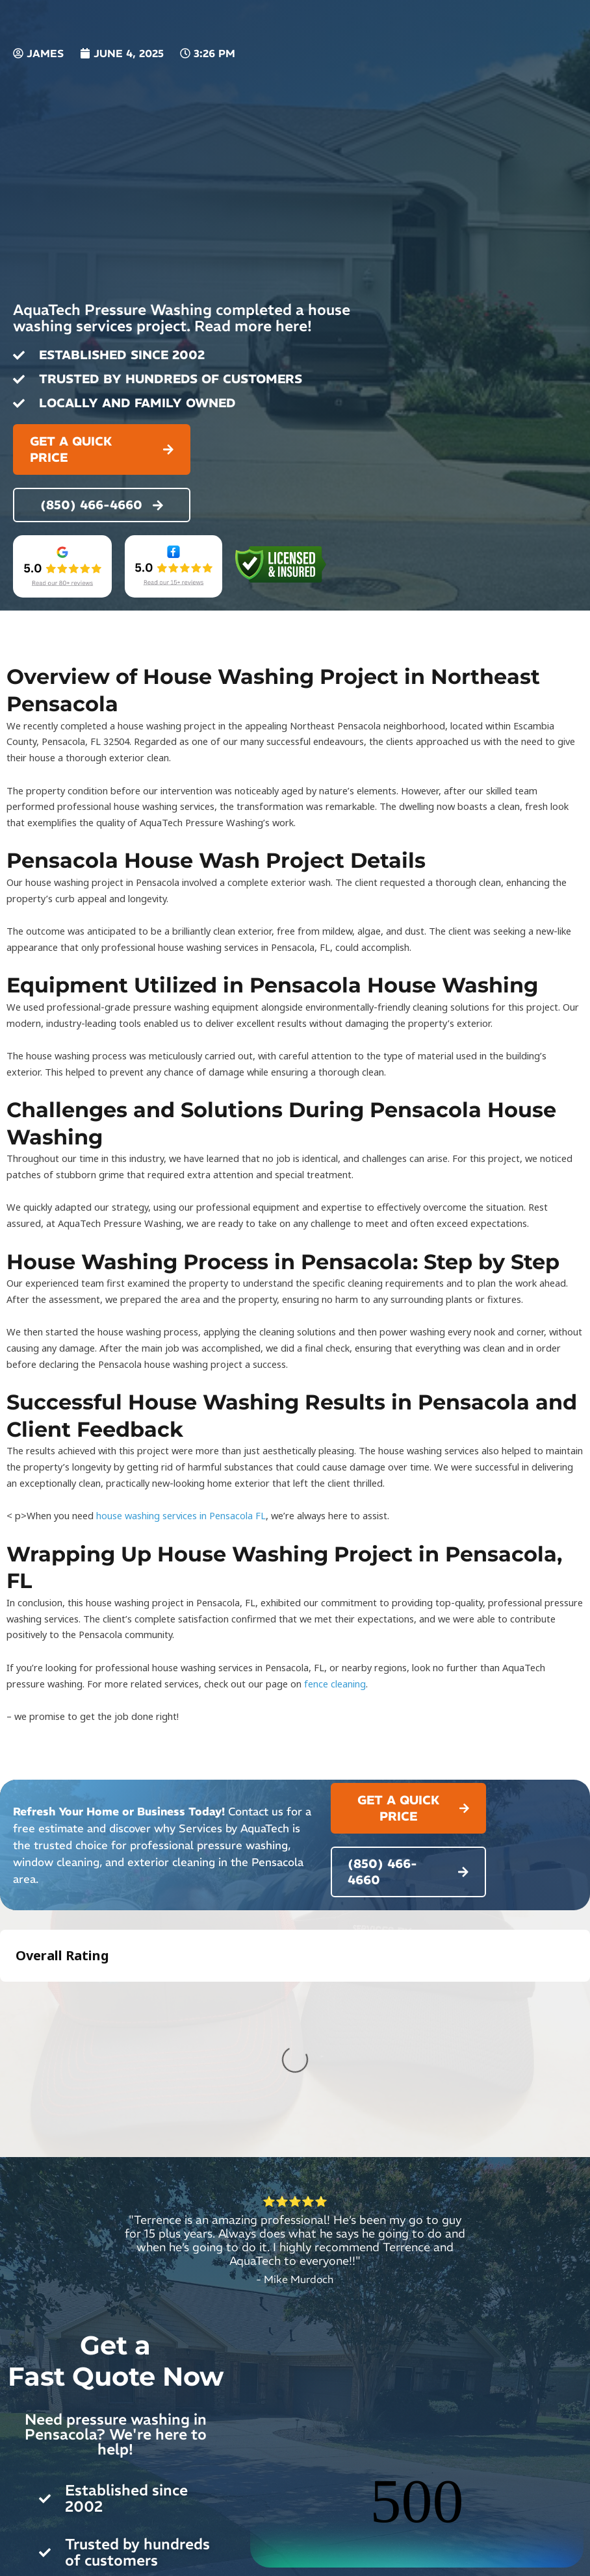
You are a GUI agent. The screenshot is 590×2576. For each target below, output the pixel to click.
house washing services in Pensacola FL (181, 1515)
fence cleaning (335, 1683)
